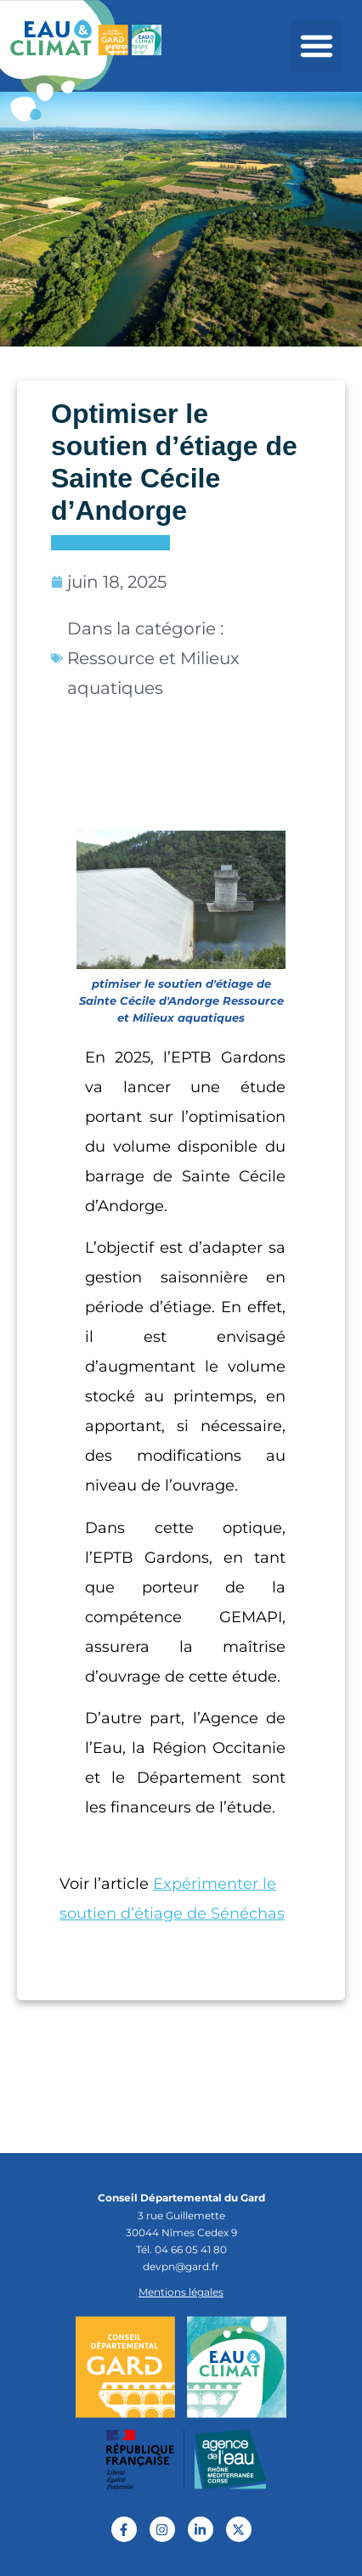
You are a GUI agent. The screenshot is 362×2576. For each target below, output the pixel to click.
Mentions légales (181, 2292)
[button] (317, 46)
